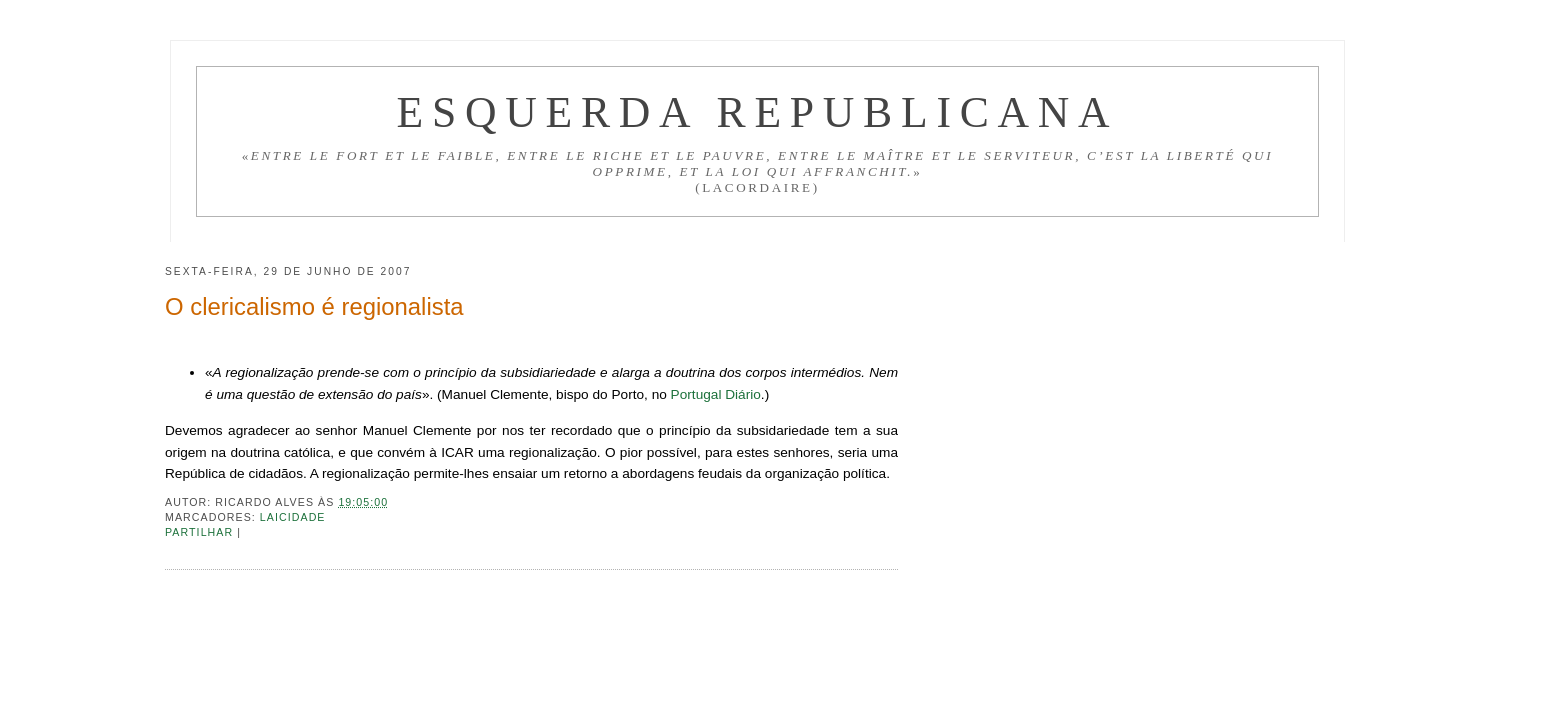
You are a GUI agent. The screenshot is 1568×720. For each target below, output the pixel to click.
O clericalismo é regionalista (314, 306)
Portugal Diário (716, 394)
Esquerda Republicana (757, 112)
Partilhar (201, 532)
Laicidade (293, 517)
